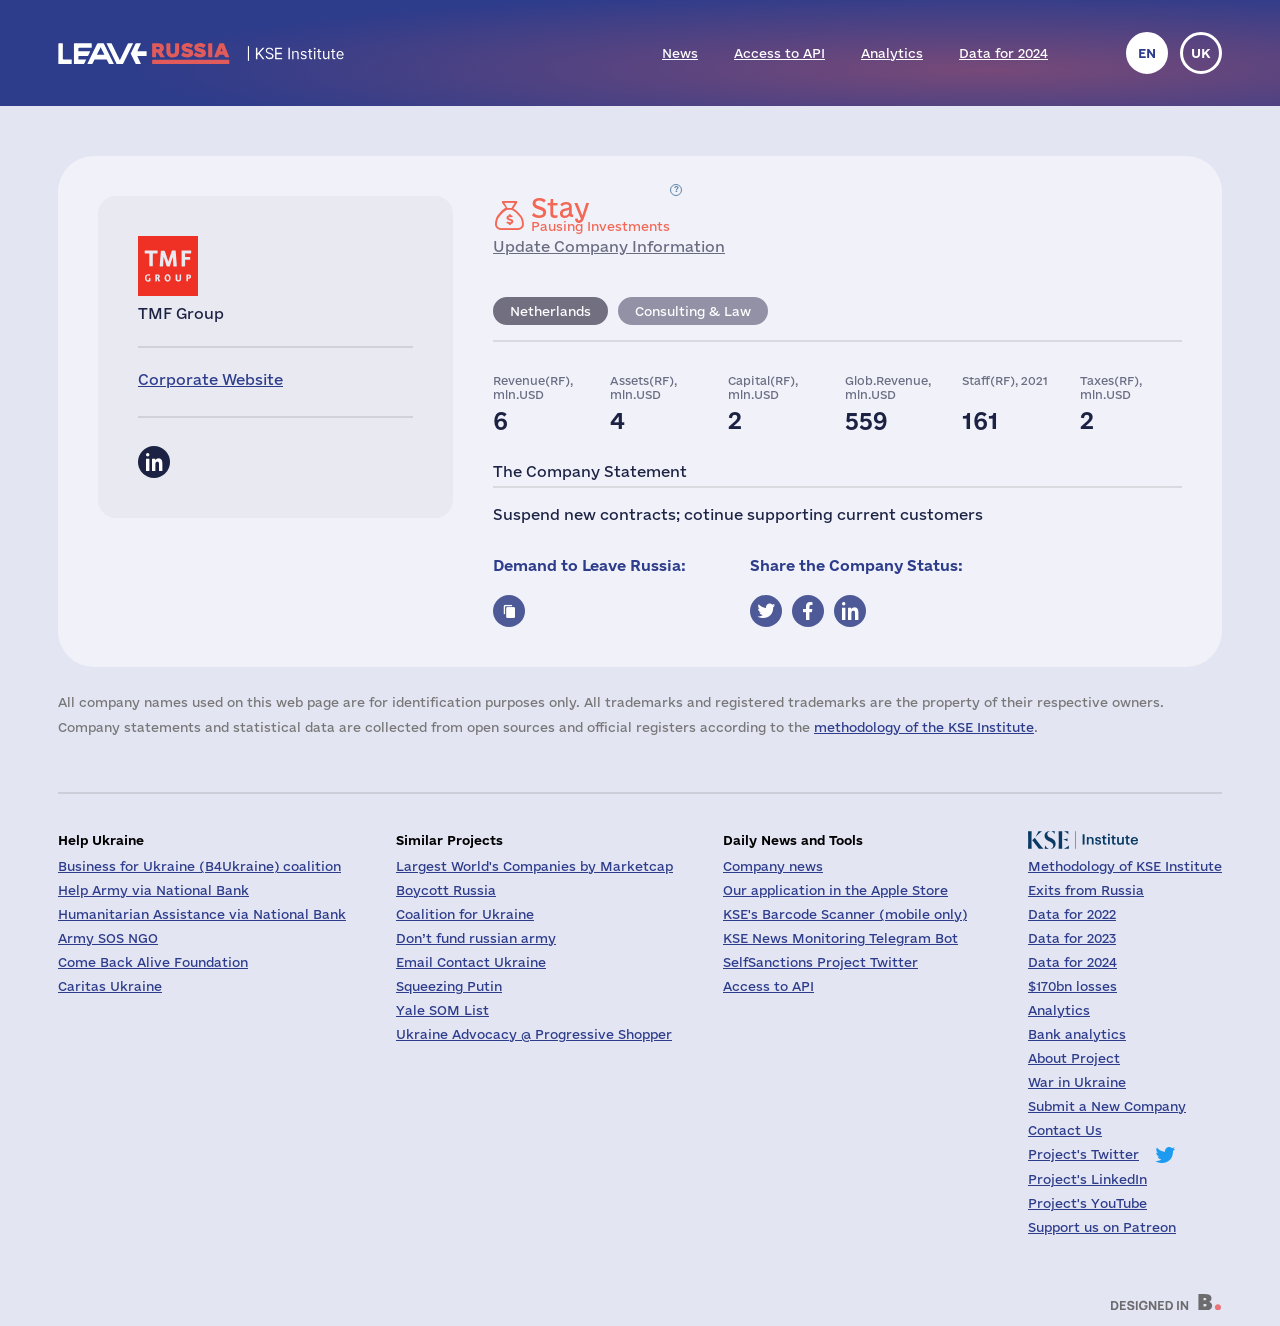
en (1147, 53)
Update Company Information (609, 246)
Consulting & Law (693, 311)
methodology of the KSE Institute (924, 727)
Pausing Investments (600, 214)
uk (1201, 53)
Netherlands (550, 311)
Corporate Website (210, 379)
